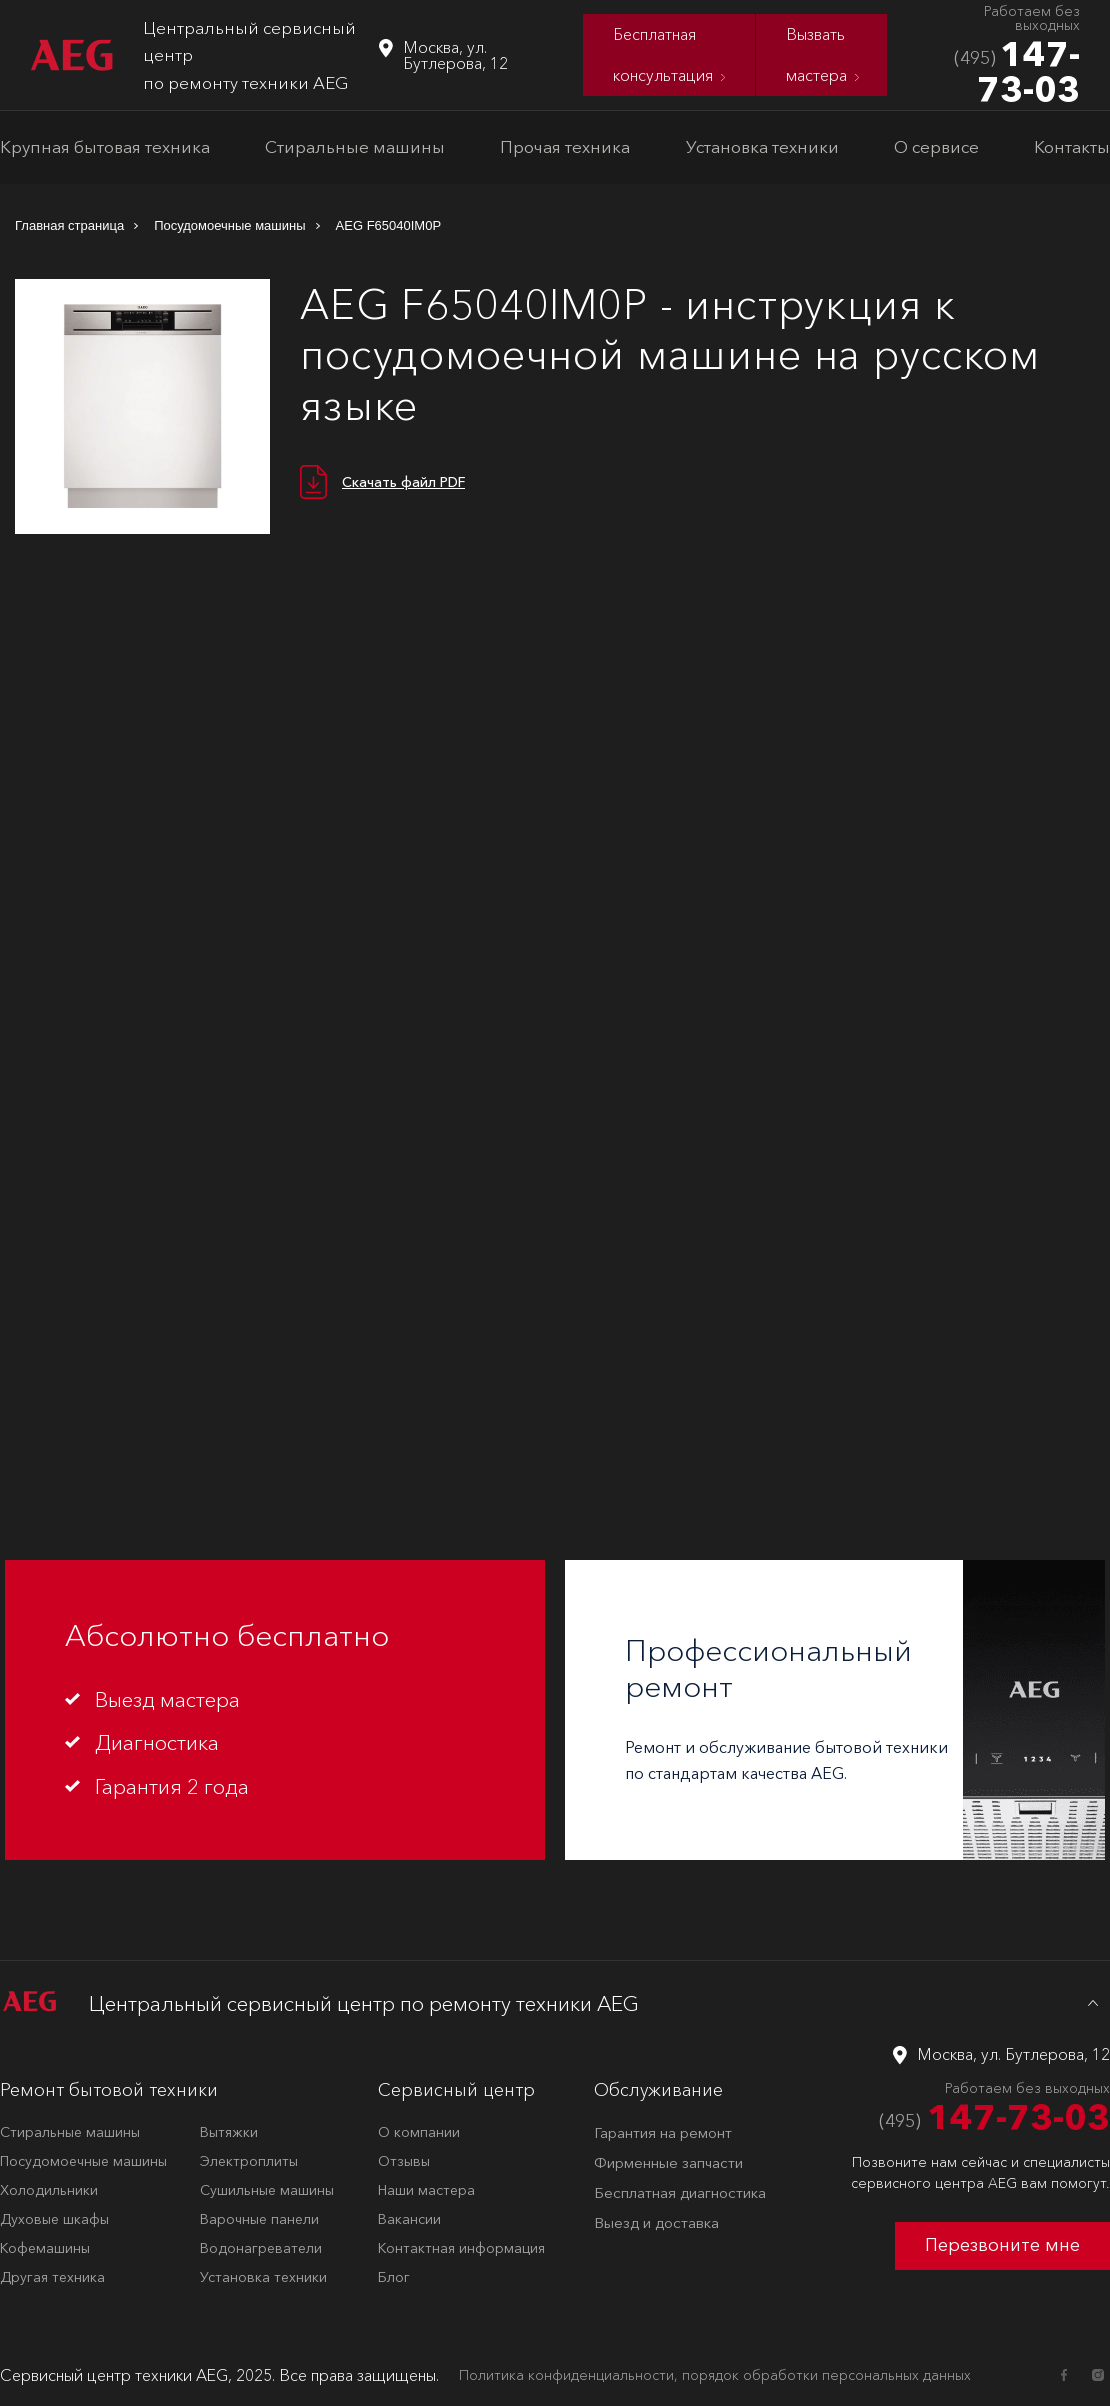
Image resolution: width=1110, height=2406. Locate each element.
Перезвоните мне (1002, 2245)
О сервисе (936, 146)
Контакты (1072, 146)
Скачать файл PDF (403, 482)
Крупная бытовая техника (105, 146)
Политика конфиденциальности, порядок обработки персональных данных (715, 2375)
